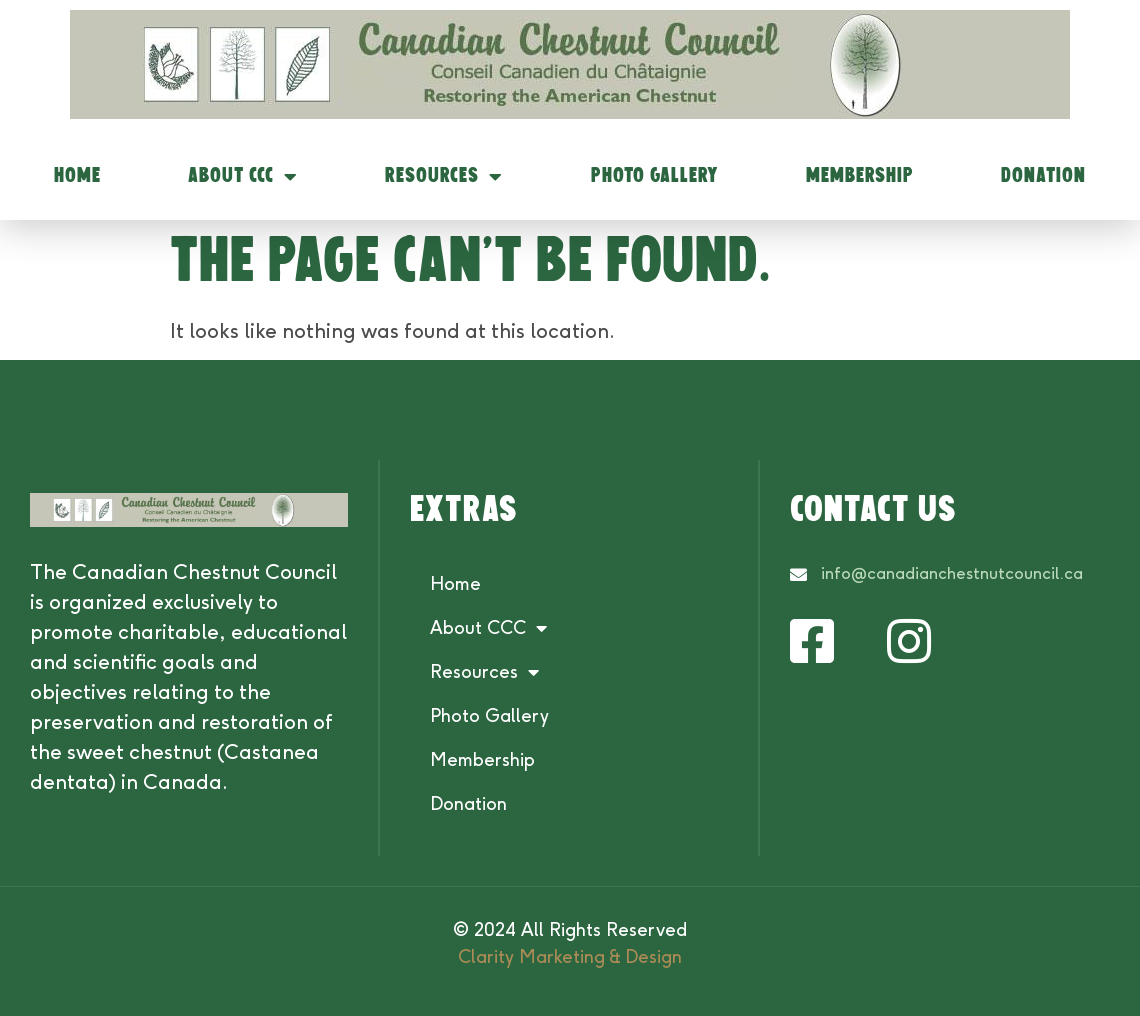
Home (77, 176)
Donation (1043, 176)
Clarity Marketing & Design (570, 957)
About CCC (243, 177)
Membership (860, 176)
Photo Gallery (655, 176)
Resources (444, 177)
